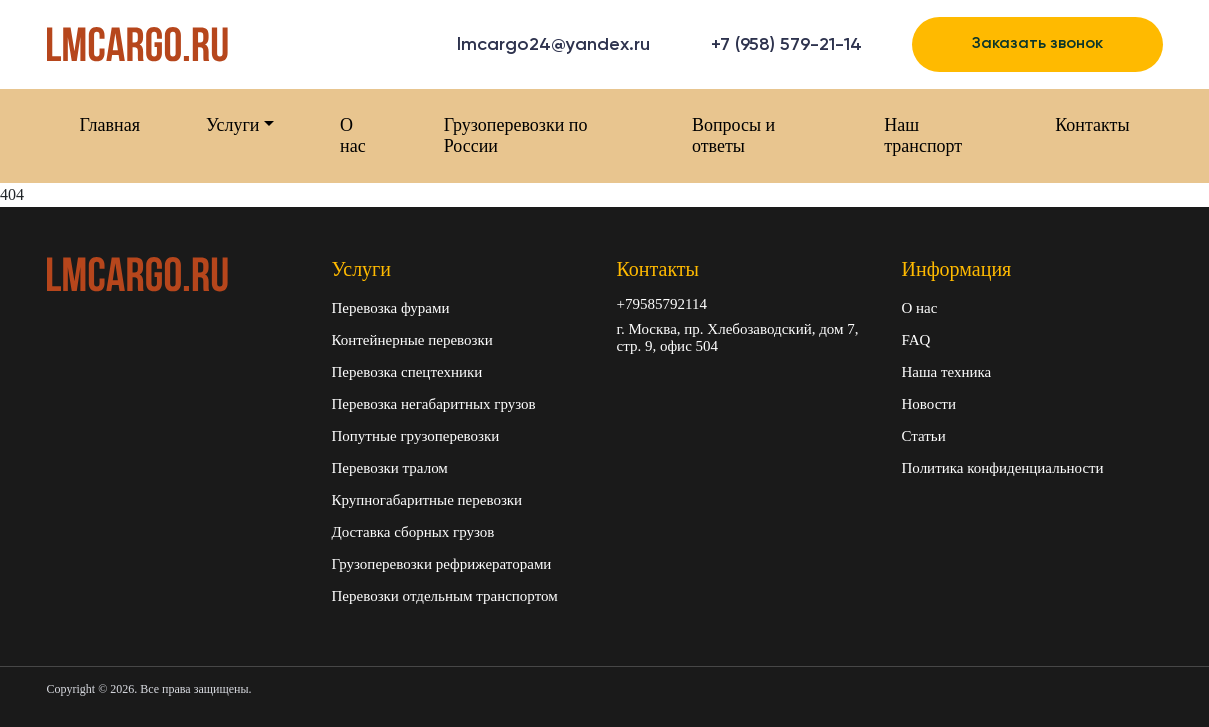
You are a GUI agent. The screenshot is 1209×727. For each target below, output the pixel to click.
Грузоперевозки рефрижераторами (442, 564)
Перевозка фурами (391, 308)
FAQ (916, 340)
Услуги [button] (233, 125)
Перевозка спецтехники (407, 372)
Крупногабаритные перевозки (427, 500)
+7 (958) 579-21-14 (786, 45)
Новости (929, 404)
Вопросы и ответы (733, 135)
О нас (353, 135)
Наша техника (947, 372)
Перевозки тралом (390, 468)
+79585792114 (662, 304)
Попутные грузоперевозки (416, 436)
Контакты (1092, 125)
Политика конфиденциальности (1003, 468)
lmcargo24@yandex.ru (553, 45)
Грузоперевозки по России (516, 135)
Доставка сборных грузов (413, 532)
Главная (110, 125)
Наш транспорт (923, 135)
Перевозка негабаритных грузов (434, 404)
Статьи (924, 436)
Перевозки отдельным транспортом (445, 596)
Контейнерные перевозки (412, 340)
